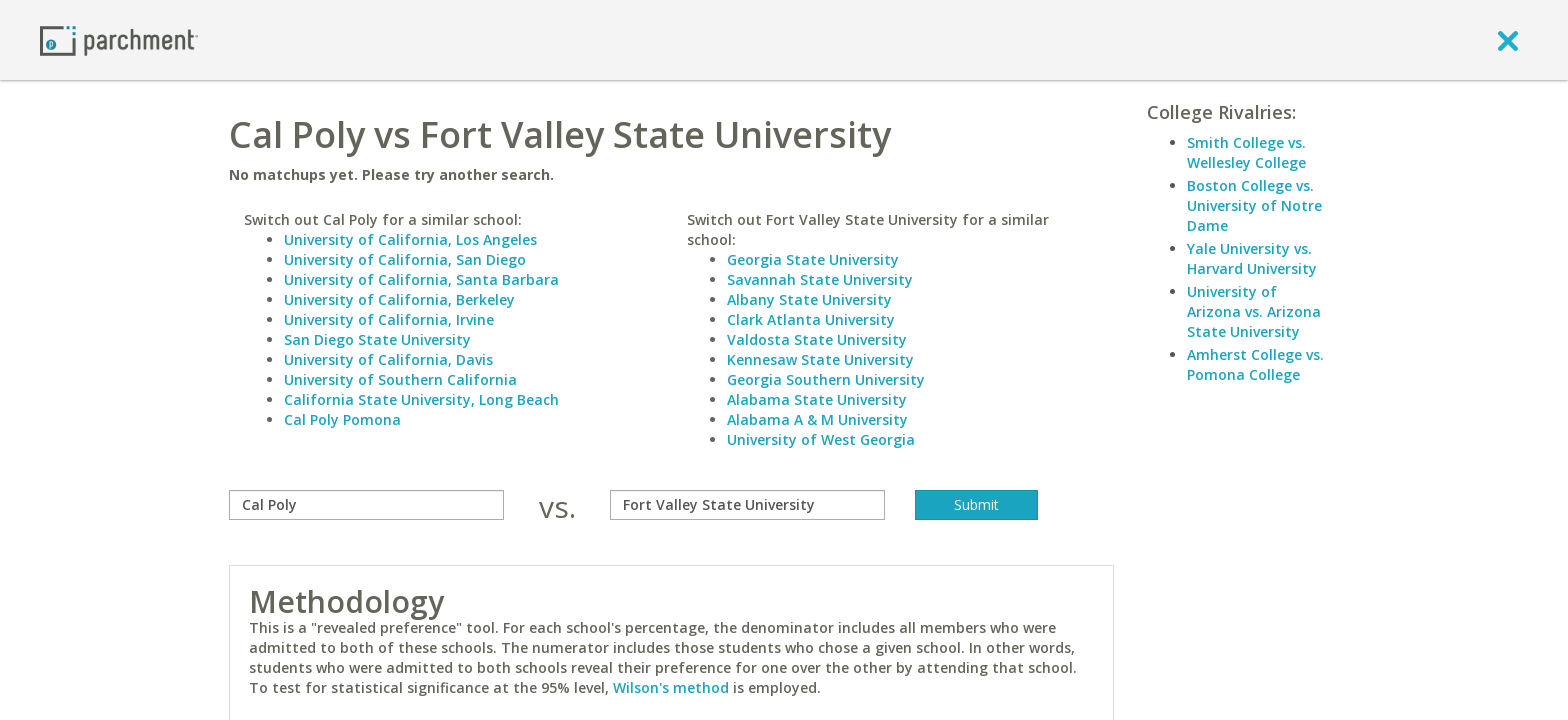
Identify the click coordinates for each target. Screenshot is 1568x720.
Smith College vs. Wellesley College (1246, 152)
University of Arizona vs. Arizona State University (1254, 311)
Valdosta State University (817, 339)
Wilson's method (671, 687)
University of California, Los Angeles (410, 239)
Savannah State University (820, 279)
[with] (747, 505)
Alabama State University (817, 399)
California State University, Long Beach (421, 399)
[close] (1508, 40)
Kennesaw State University (820, 359)
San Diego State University (377, 339)
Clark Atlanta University (811, 319)
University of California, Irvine (389, 319)
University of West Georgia (821, 439)
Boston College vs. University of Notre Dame (1254, 205)
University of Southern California (400, 379)
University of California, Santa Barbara (421, 279)
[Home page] (119, 39)
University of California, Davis (388, 359)
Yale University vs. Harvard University (1252, 258)
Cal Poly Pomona (342, 419)
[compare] (366, 505)
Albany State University (809, 299)
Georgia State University (813, 259)
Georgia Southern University (826, 379)
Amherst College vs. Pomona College (1255, 364)
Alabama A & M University (817, 419)
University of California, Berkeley (399, 299)
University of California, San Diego (405, 259)
